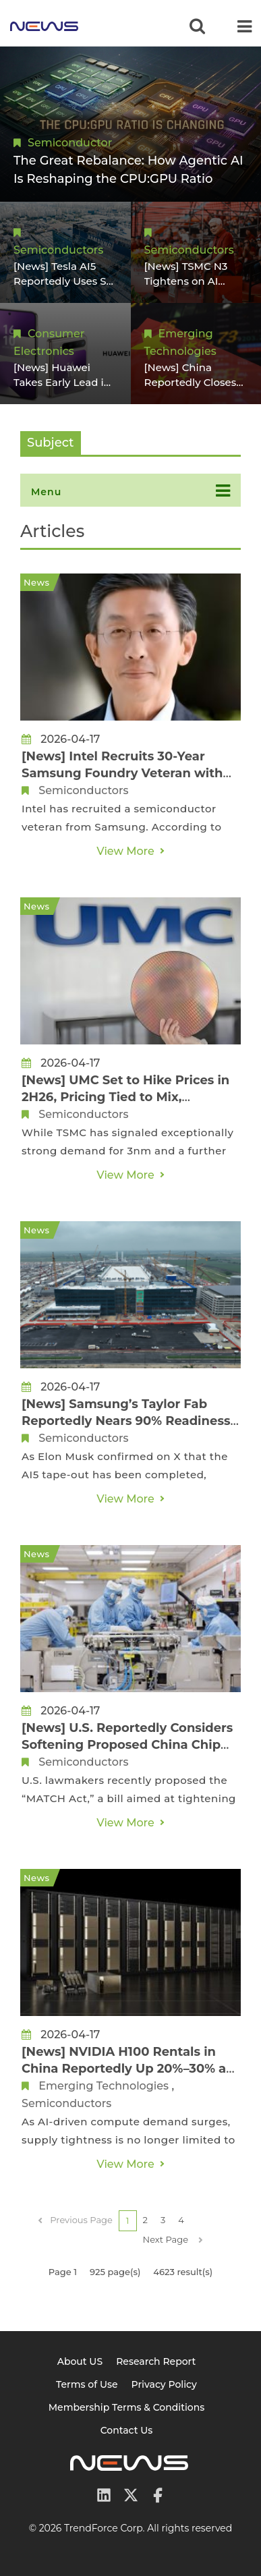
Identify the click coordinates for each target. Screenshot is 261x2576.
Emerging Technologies (103, 2085)
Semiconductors (58, 250)
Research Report (156, 2361)
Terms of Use (87, 2384)
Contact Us (126, 2430)
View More (125, 851)
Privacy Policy (164, 2384)
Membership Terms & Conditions (127, 2407)
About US (80, 2361)
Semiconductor (70, 142)
